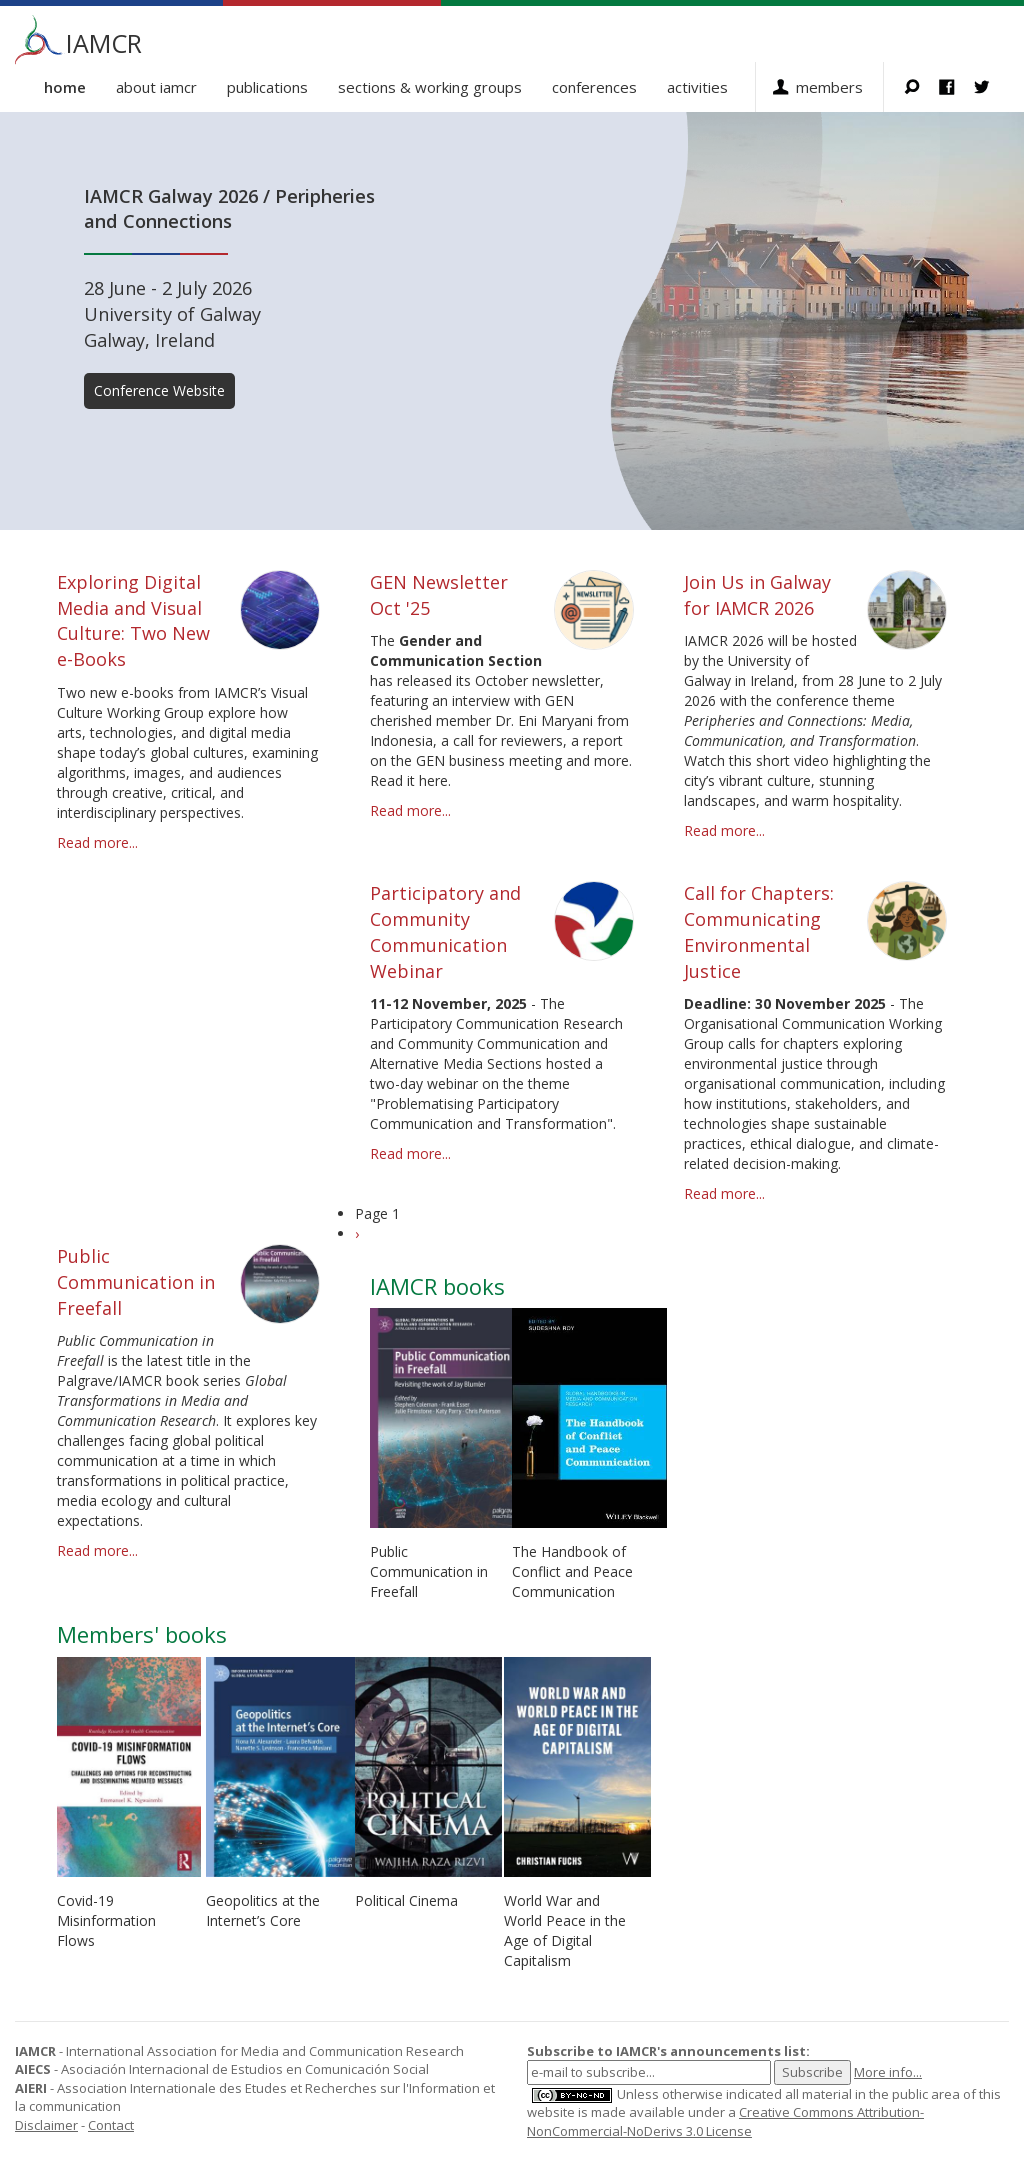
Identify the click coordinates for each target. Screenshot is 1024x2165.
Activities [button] (697, 87)
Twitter (991, 87)
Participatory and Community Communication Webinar (445, 931)
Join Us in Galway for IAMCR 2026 (757, 595)
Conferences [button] (594, 87)
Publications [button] (267, 87)
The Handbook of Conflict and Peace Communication (572, 1571)
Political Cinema (406, 1900)
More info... (888, 2072)
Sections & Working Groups (430, 87)
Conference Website (159, 390)
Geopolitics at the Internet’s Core (263, 1910)
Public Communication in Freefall (136, 1281)
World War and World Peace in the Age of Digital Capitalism (565, 1930)
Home (65, 87)
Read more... (97, 842)
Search (921, 87)
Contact (111, 2125)
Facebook (956, 87)
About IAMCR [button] (156, 87)
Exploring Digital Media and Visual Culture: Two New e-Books (133, 620)
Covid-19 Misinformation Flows (106, 1920)
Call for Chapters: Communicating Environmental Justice (759, 931)
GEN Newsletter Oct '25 (439, 595)
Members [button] (829, 87)
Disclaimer (46, 2125)
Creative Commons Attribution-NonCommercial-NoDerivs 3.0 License (725, 2121)
